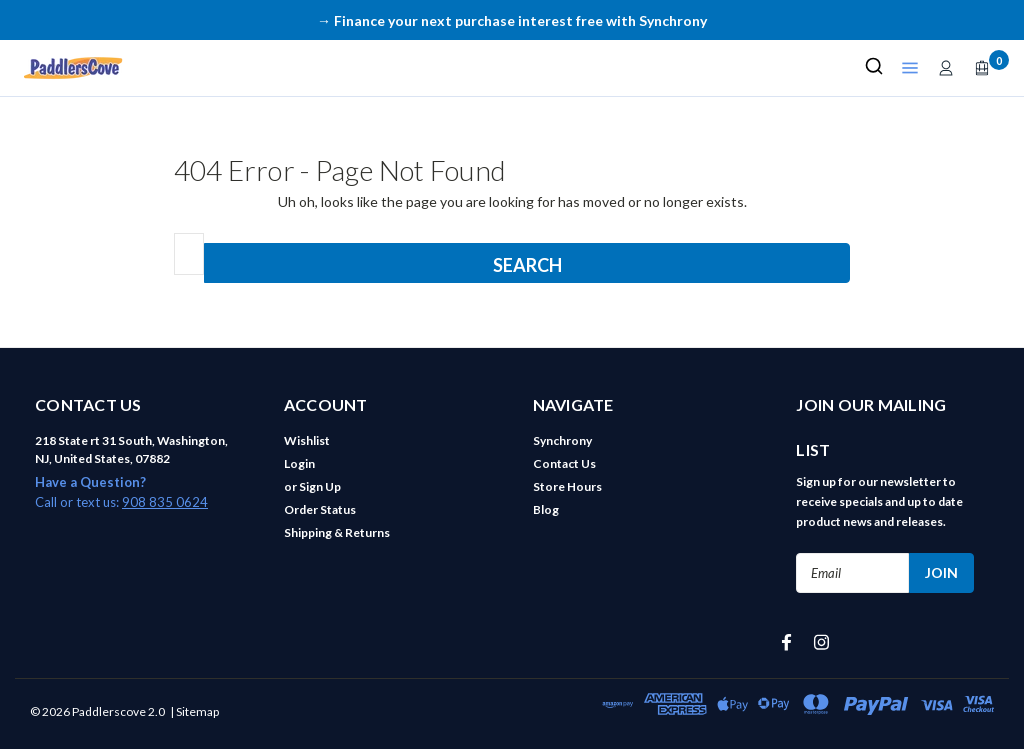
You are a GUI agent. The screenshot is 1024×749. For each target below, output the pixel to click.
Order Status (320, 509)
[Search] (874, 68)
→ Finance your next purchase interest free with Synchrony (512, 20)
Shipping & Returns (337, 532)
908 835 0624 (165, 502)
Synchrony (562, 440)
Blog (546, 509)
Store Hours (567, 486)
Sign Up (320, 486)
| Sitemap (194, 711)
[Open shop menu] (910, 68)
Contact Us (564, 463)
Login (299, 463)
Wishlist (307, 440)
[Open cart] (982, 68)
